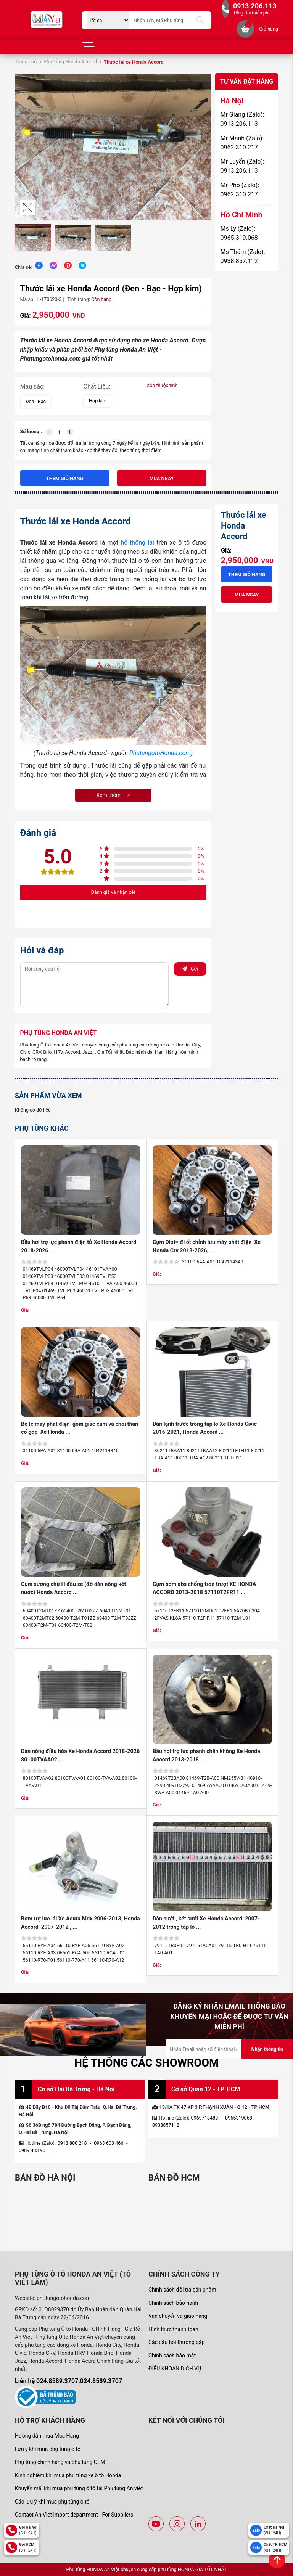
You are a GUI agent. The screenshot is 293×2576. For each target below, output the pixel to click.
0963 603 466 (108, 2143)
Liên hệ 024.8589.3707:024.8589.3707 (68, 2381)
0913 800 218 (72, 2143)
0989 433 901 (33, 2150)
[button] (204, 147)
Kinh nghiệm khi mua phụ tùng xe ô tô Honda (68, 2475)
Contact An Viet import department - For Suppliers (74, 2515)
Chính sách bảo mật (172, 2356)
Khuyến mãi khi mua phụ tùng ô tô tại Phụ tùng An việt (79, 2488)
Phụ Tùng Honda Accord (70, 61)
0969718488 (204, 2118)
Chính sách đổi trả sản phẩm (182, 2290)
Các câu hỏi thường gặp (176, 2342)
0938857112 (165, 2125)
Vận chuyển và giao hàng (177, 2316)
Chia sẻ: (23, 267)
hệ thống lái (137, 542)
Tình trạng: (78, 299)
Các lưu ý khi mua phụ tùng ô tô (52, 2502)
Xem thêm (113, 795)
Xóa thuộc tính (161, 385)
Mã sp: (27, 299)
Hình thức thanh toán (173, 2329)
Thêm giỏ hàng (64, 478)
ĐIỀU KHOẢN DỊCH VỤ (174, 2368)
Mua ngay (162, 478)
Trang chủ (26, 61)
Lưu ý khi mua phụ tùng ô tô (47, 2449)
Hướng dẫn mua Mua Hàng (47, 2436)
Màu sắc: (32, 386)
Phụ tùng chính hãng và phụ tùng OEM (60, 2462)
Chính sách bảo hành (173, 2303)
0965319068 (238, 2118)
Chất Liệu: (96, 386)
